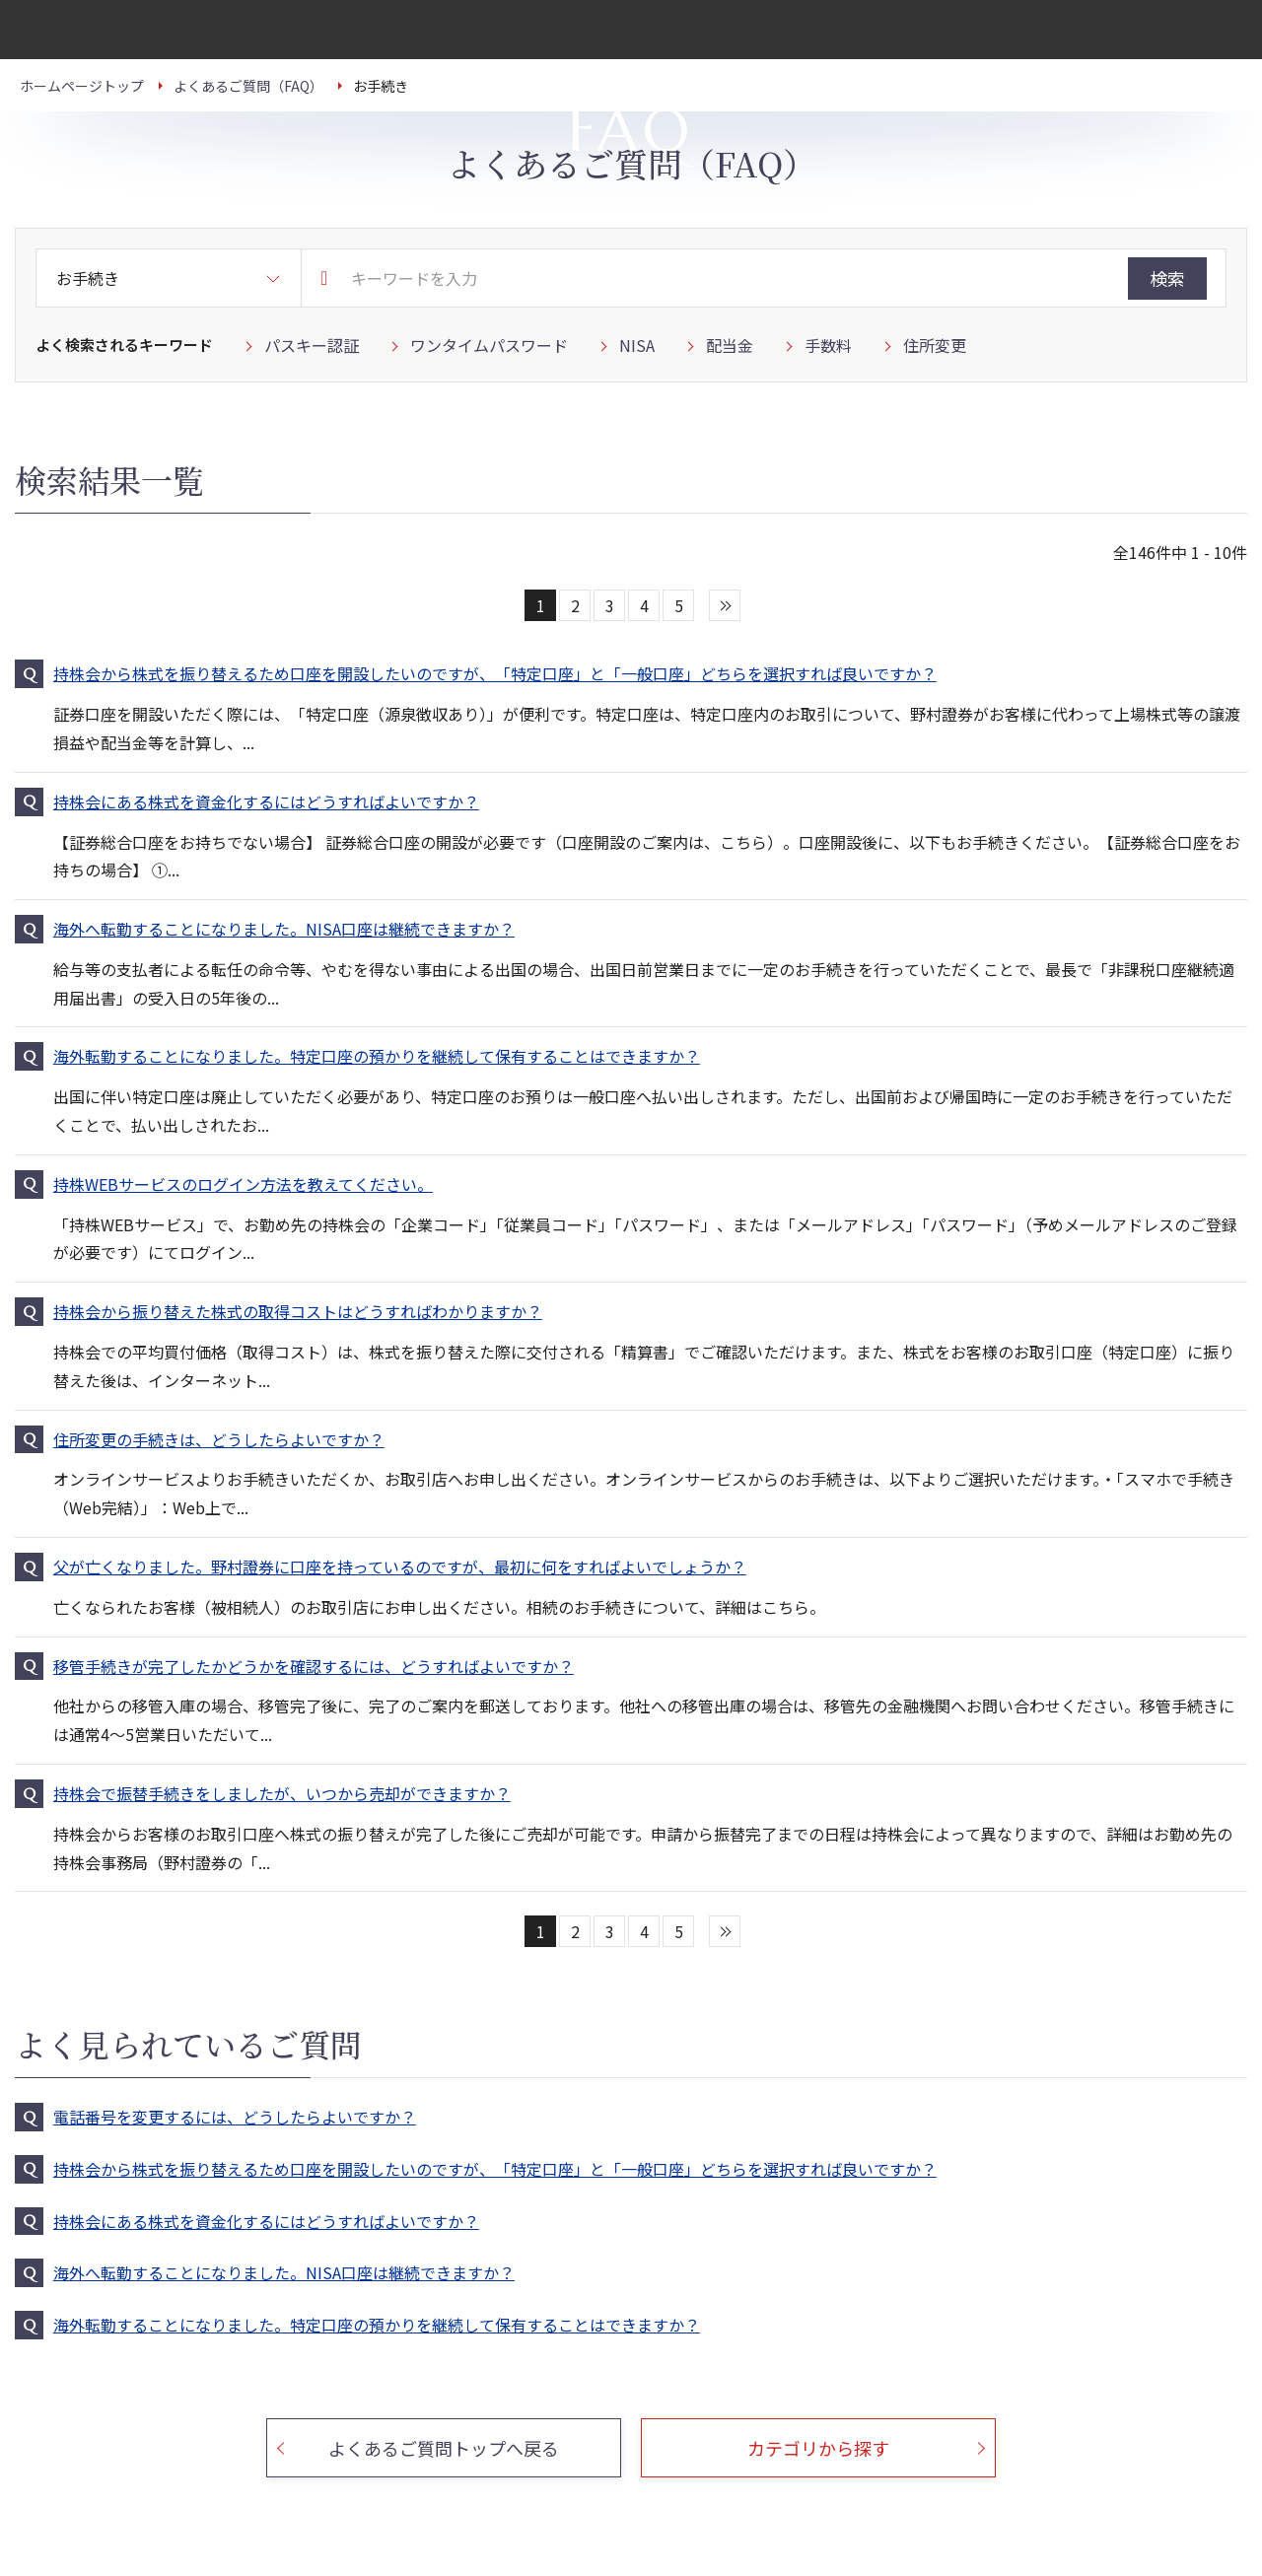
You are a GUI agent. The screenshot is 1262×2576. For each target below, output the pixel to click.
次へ (724, 605)
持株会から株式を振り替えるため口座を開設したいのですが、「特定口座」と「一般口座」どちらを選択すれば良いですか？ (495, 673)
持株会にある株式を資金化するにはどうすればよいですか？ (266, 801)
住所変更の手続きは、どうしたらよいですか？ (219, 1439)
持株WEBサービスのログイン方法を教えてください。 (243, 1184)
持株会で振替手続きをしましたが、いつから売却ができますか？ (282, 1793)
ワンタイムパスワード (489, 345)
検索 (1167, 278)
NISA (637, 345)
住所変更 (934, 345)
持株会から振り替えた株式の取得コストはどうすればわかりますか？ (297, 1311)
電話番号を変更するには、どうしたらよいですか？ (234, 2116)
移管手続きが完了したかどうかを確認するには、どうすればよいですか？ (313, 1666)
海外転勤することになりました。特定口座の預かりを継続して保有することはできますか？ (376, 1056)
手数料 (828, 345)
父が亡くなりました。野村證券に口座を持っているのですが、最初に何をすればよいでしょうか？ (399, 1566)
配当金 (729, 345)
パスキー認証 (311, 345)
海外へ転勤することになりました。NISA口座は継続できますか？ (284, 928)
